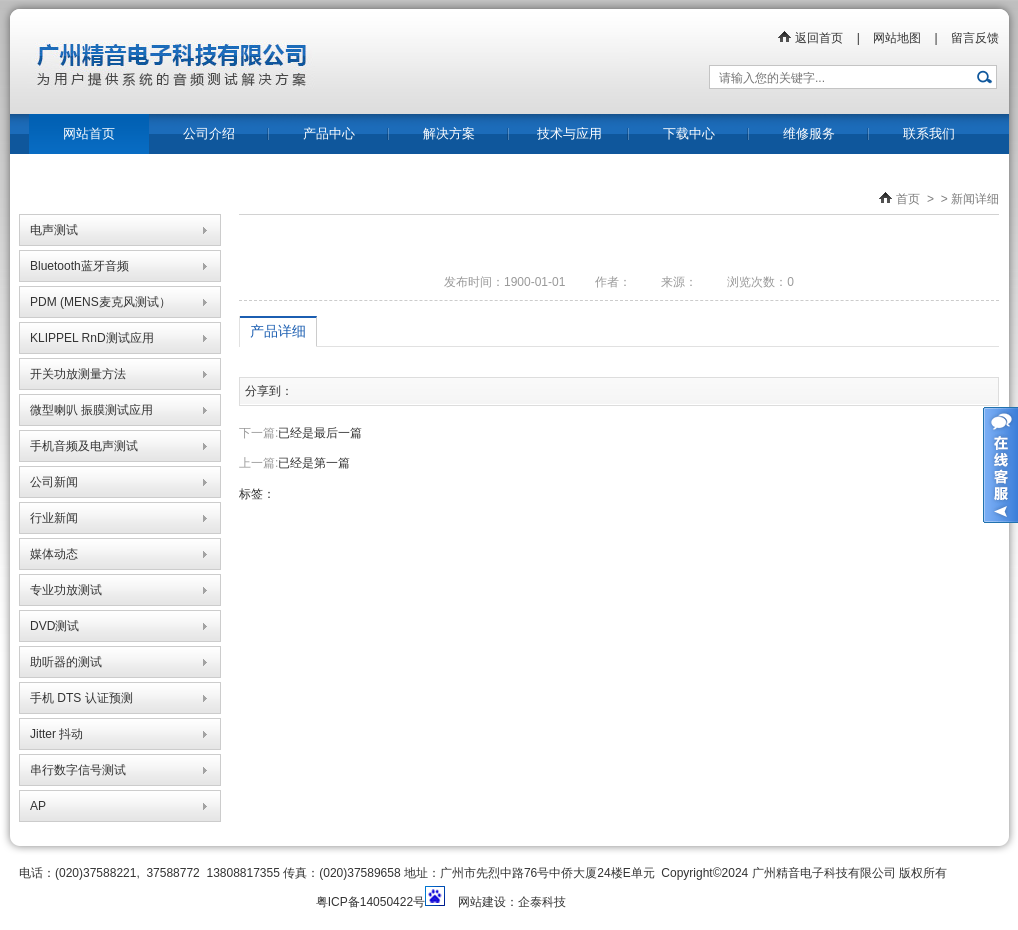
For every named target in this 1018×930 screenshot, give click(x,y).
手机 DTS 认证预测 (81, 698)
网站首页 (89, 133)
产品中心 (329, 133)
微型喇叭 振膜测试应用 (91, 410)
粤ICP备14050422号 (370, 902)
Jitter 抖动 (56, 734)
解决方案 (449, 133)
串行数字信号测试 (78, 770)
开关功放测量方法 (78, 374)
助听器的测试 (66, 662)
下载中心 (689, 133)
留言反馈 (975, 38)
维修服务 (809, 133)
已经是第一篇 (314, 463)
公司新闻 (54, 482)
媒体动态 (54, 554)
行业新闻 (54, 518)
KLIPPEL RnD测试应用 (92, 338)
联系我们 (929, 133)
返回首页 (810, 38)
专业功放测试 (66, 590)
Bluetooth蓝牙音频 (79, 266)
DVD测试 (54, 626)
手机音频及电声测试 (84, 446)
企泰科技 (542, 902)
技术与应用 (569, 133)
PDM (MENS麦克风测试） (100, 302)
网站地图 (897, 38)
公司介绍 (209, 133)
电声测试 (54, 230)
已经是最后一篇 (320, 433)
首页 (908, 199)
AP (38, 806)
